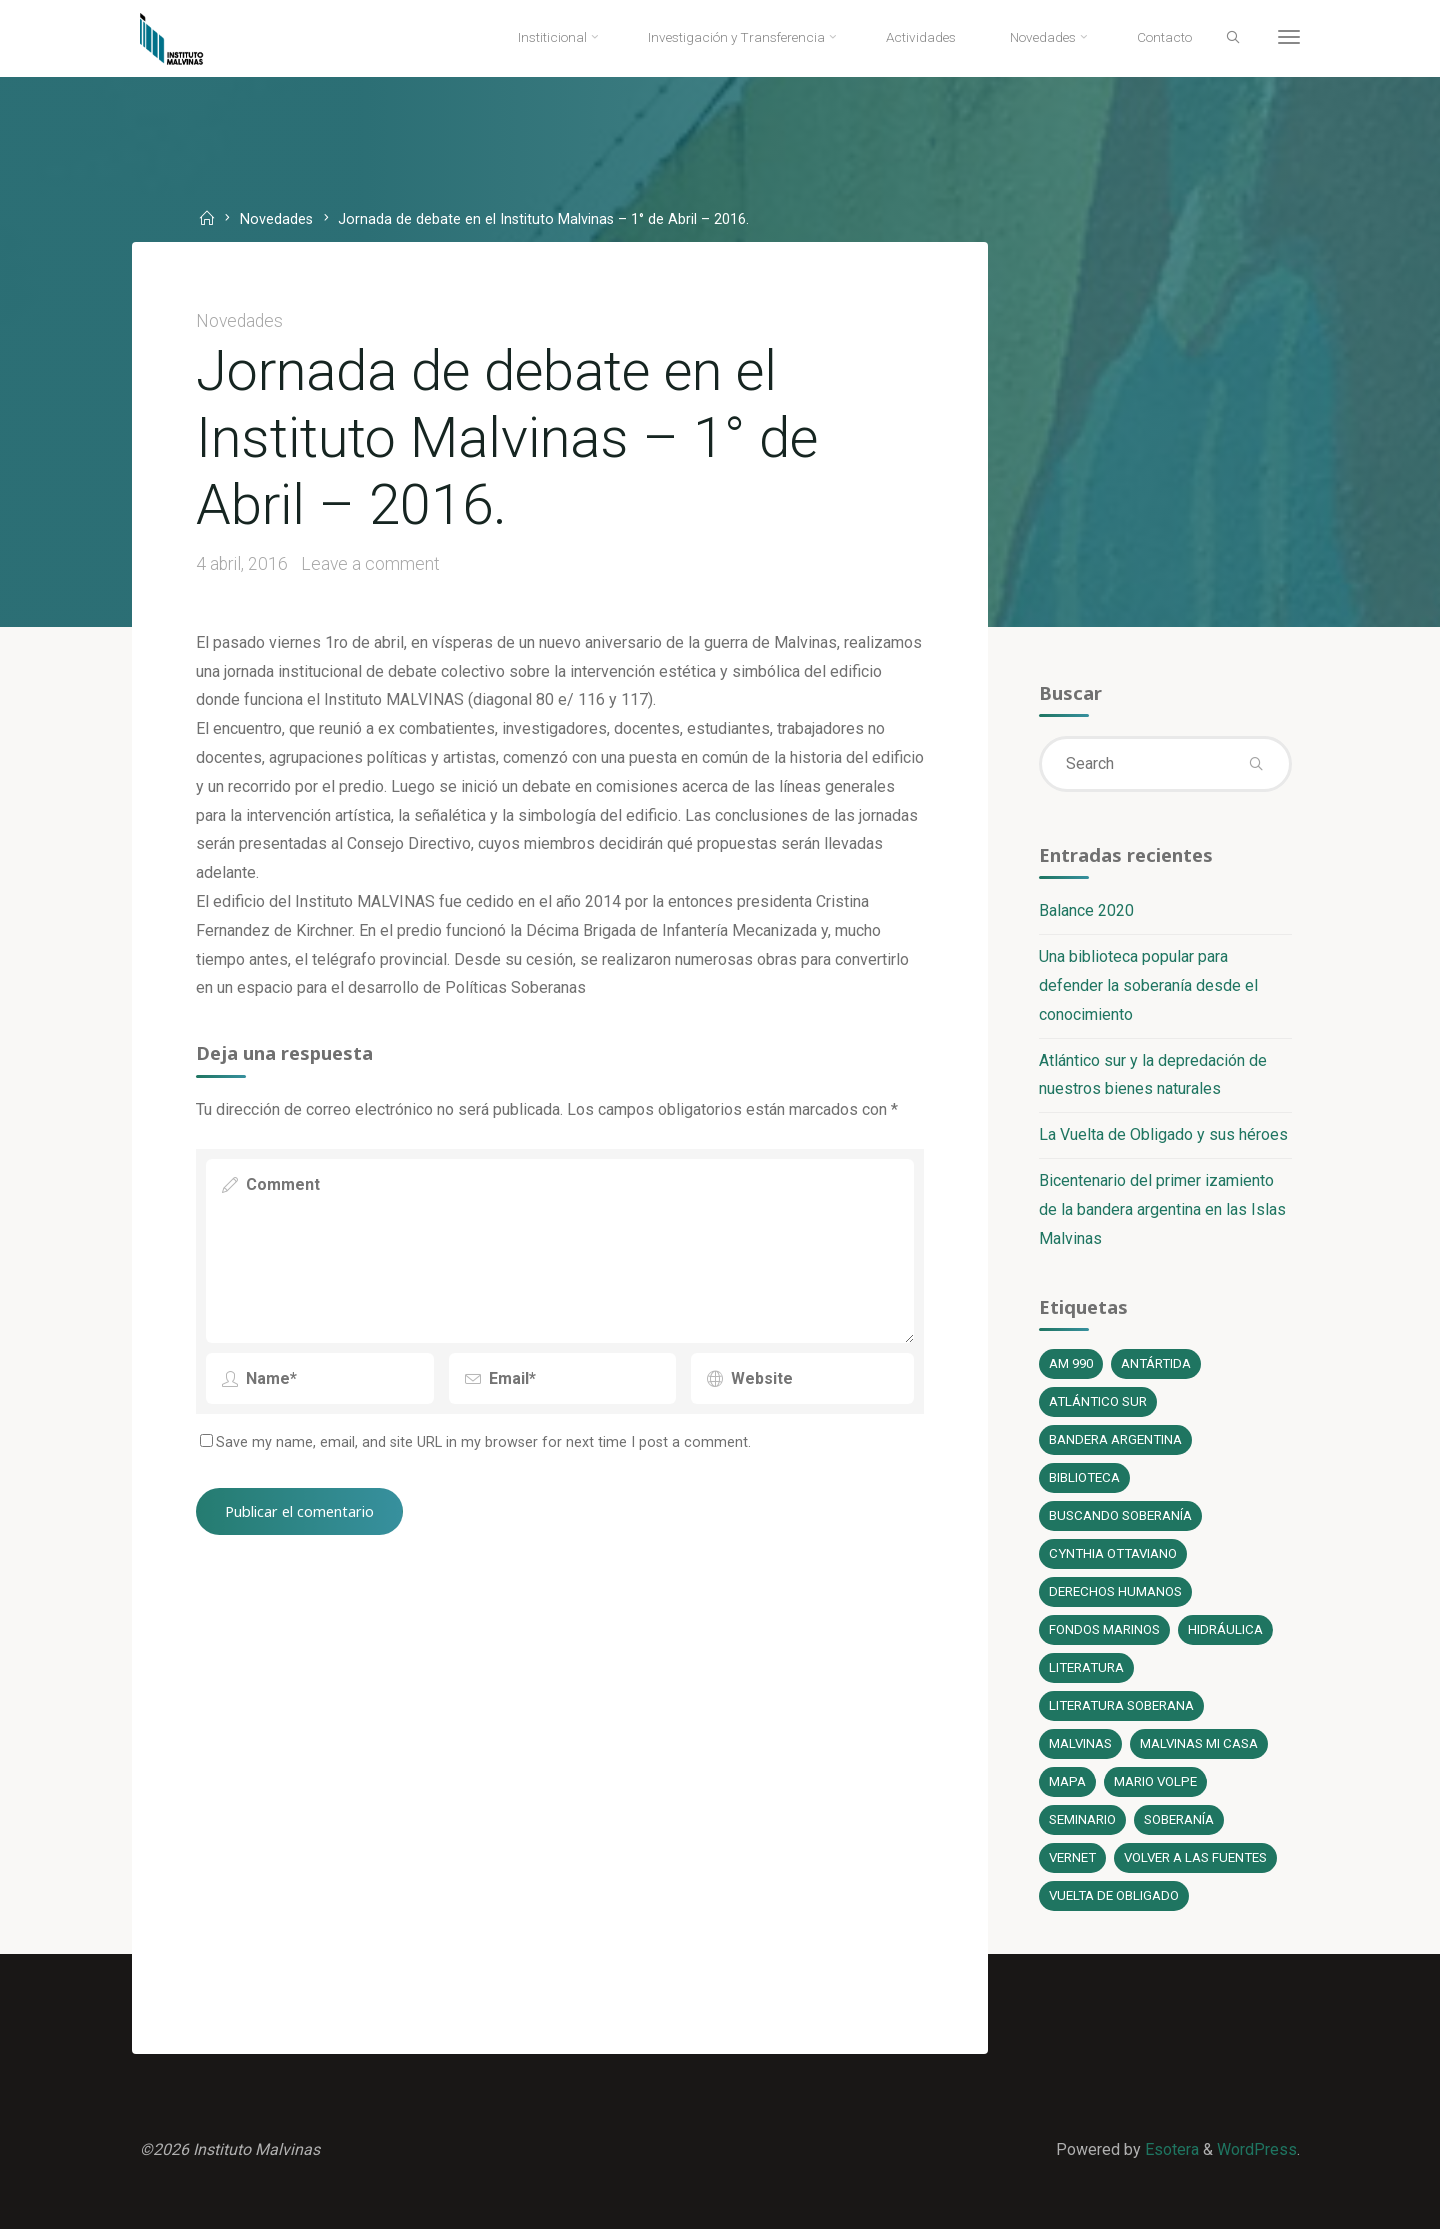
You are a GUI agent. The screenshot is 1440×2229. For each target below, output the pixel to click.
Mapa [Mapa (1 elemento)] (1067, 1781)
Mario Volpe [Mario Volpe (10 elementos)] (1155, 1781)
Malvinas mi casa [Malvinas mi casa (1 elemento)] (1199, 1743)
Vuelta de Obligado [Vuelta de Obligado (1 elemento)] (1114, 1895)
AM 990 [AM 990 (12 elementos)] (1071, 1363)
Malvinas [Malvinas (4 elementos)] (1080, 1743)
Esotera (1170, 2149)
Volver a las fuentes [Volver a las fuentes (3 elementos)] (1195, 1857)
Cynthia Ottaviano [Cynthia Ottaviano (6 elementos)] (1113, 1553)
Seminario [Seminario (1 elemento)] (1082, 1819)
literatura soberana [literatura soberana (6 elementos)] (1121, 1705)
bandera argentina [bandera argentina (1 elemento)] (1115, 1439)
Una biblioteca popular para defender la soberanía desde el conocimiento (1148, 985)
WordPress (1257, 2149)
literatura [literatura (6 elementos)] (1086, 1667)
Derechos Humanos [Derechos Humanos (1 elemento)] (1115, 1591)
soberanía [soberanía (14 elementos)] (1179, 1819)
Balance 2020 (1086, 910)
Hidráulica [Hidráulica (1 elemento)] (1225, 1629)
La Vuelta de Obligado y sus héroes (1163, 1134)
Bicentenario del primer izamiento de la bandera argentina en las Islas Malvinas (1162, 1209)
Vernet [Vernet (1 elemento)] (1072, 1857)
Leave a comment (370, 564)
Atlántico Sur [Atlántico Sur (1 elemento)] (1098, 1401)
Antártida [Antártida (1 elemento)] (1156, 1363)
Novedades (276, 220)
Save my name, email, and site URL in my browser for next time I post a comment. (475, 1442)
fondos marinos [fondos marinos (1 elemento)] (1104, 1629)
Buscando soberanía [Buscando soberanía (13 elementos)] (1120, 1515)
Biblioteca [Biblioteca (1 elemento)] (1084, 1477)
